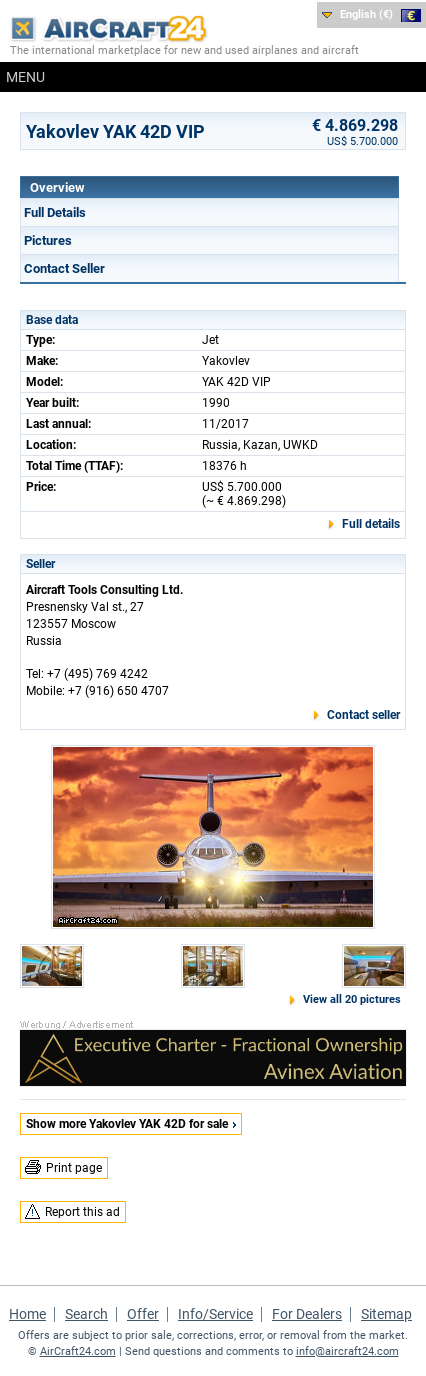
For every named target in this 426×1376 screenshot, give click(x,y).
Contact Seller (64, 268)
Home (27, 1314)
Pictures (48, 240)
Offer (143, 1314)
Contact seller (363, 715)
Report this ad (82, 1212)
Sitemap (386, 1314)
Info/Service (215, 1314)
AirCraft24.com (78, 1351)
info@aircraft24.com (347, 1351)
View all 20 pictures (352, 999)
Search (86, 1314)
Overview (57, 187)
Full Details (55, 212)
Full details (371, 524)
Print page (74, 1168)
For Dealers (307, 1314)
